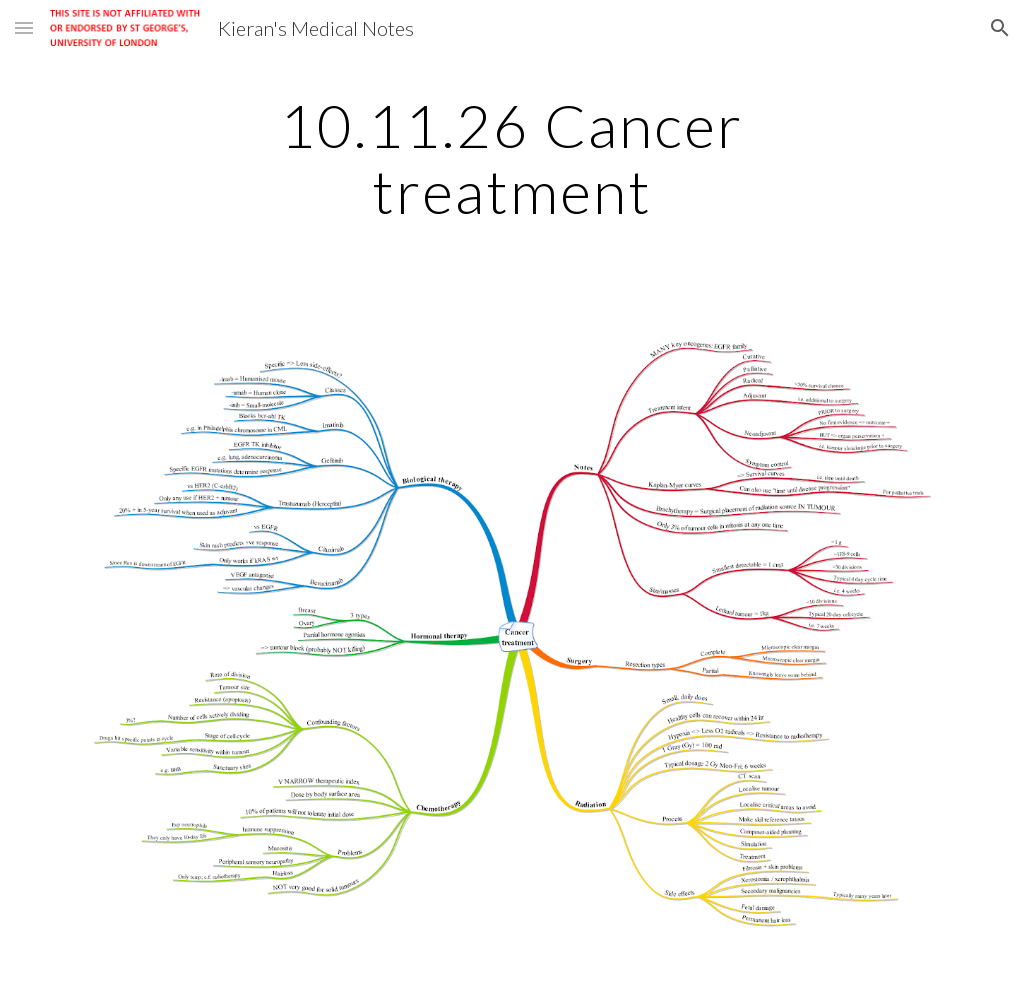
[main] (511, 158)
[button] (24, 27)
